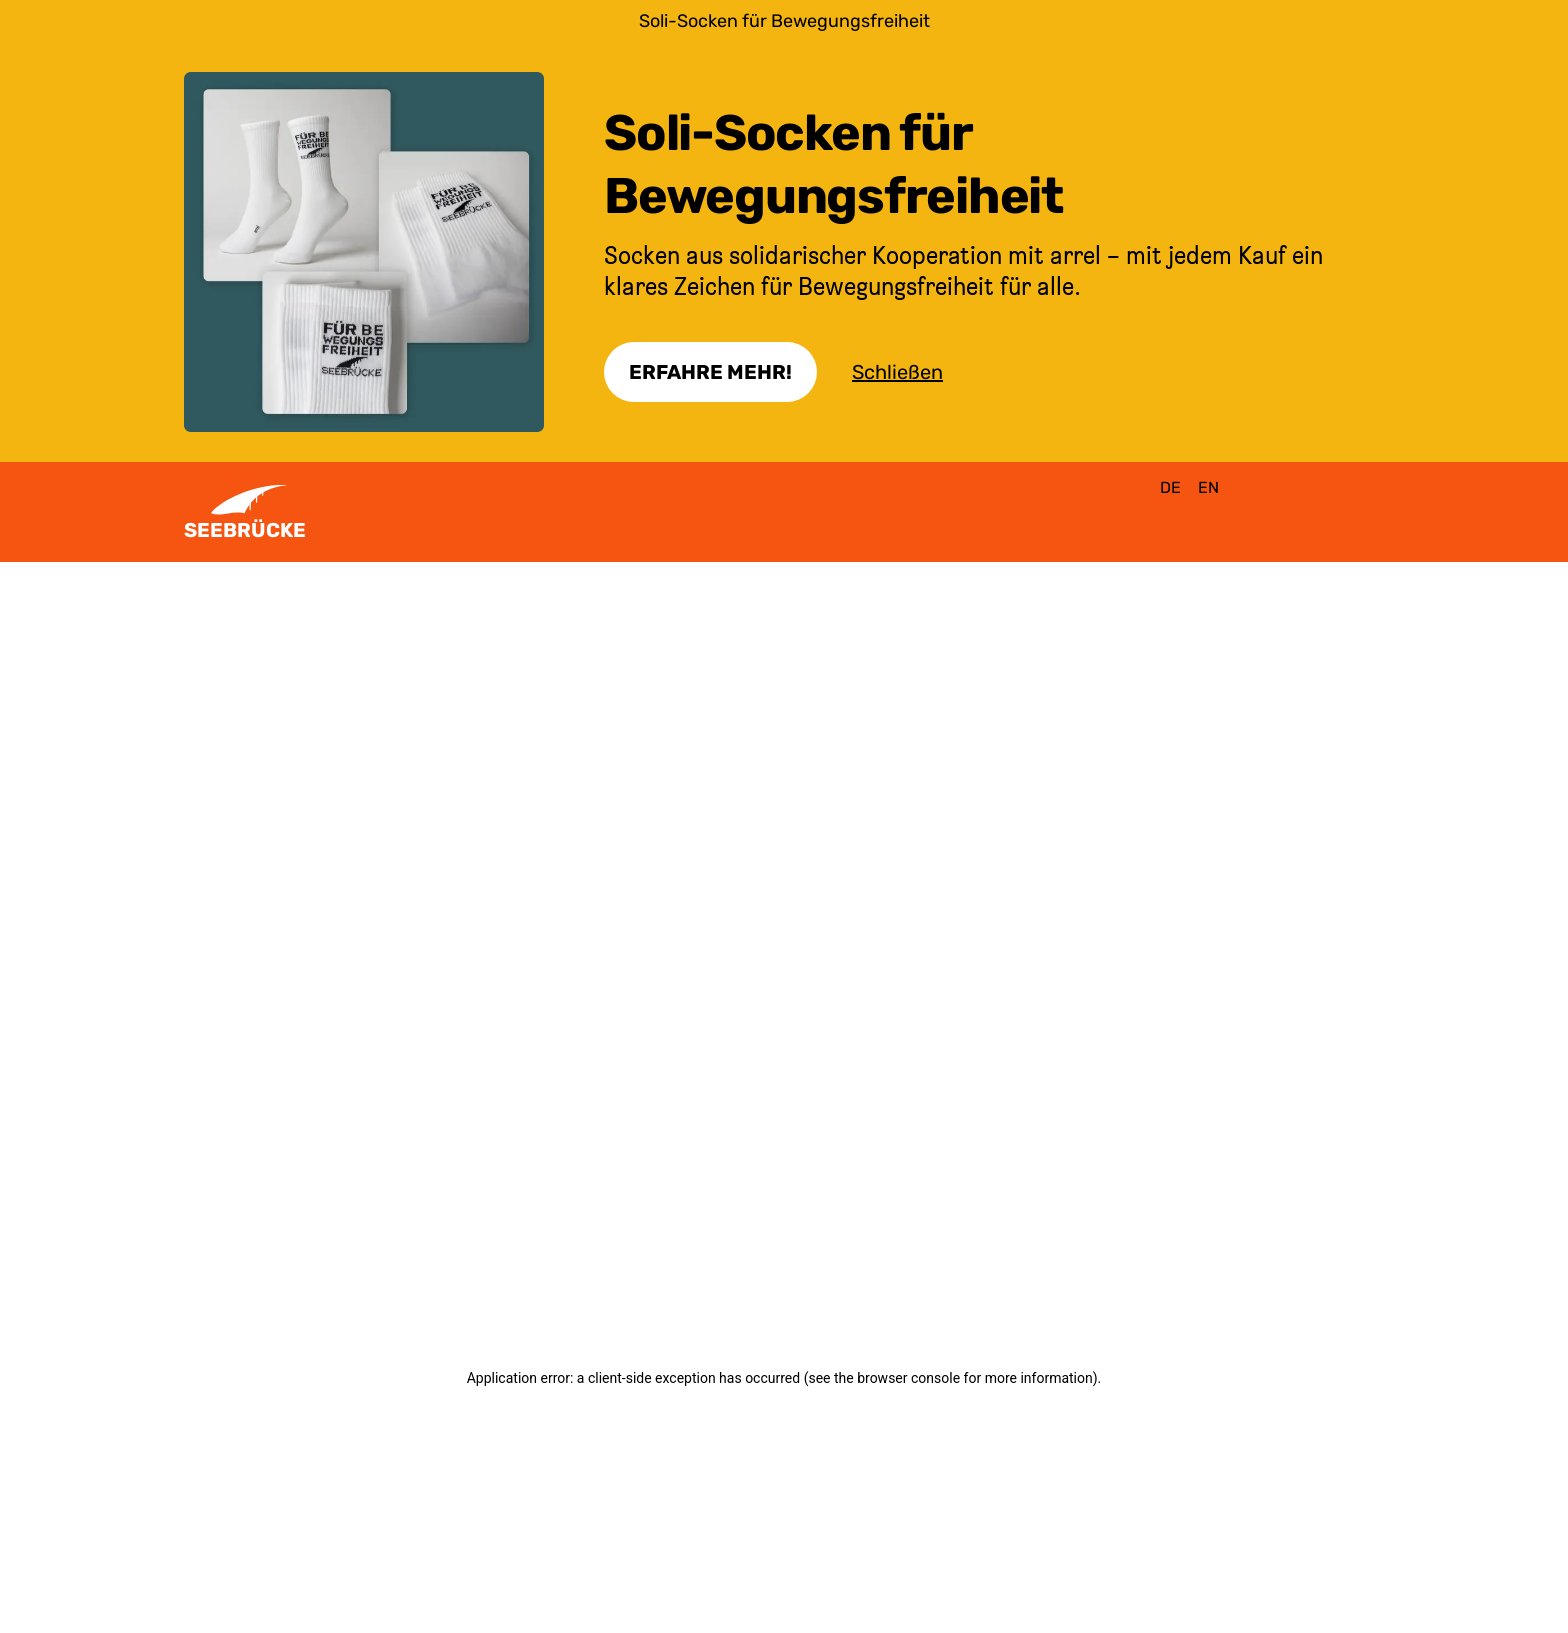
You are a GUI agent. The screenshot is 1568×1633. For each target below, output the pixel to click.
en (1208, 487)
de (1170, 487)
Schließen (897, 372)
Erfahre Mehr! (710, 372)
